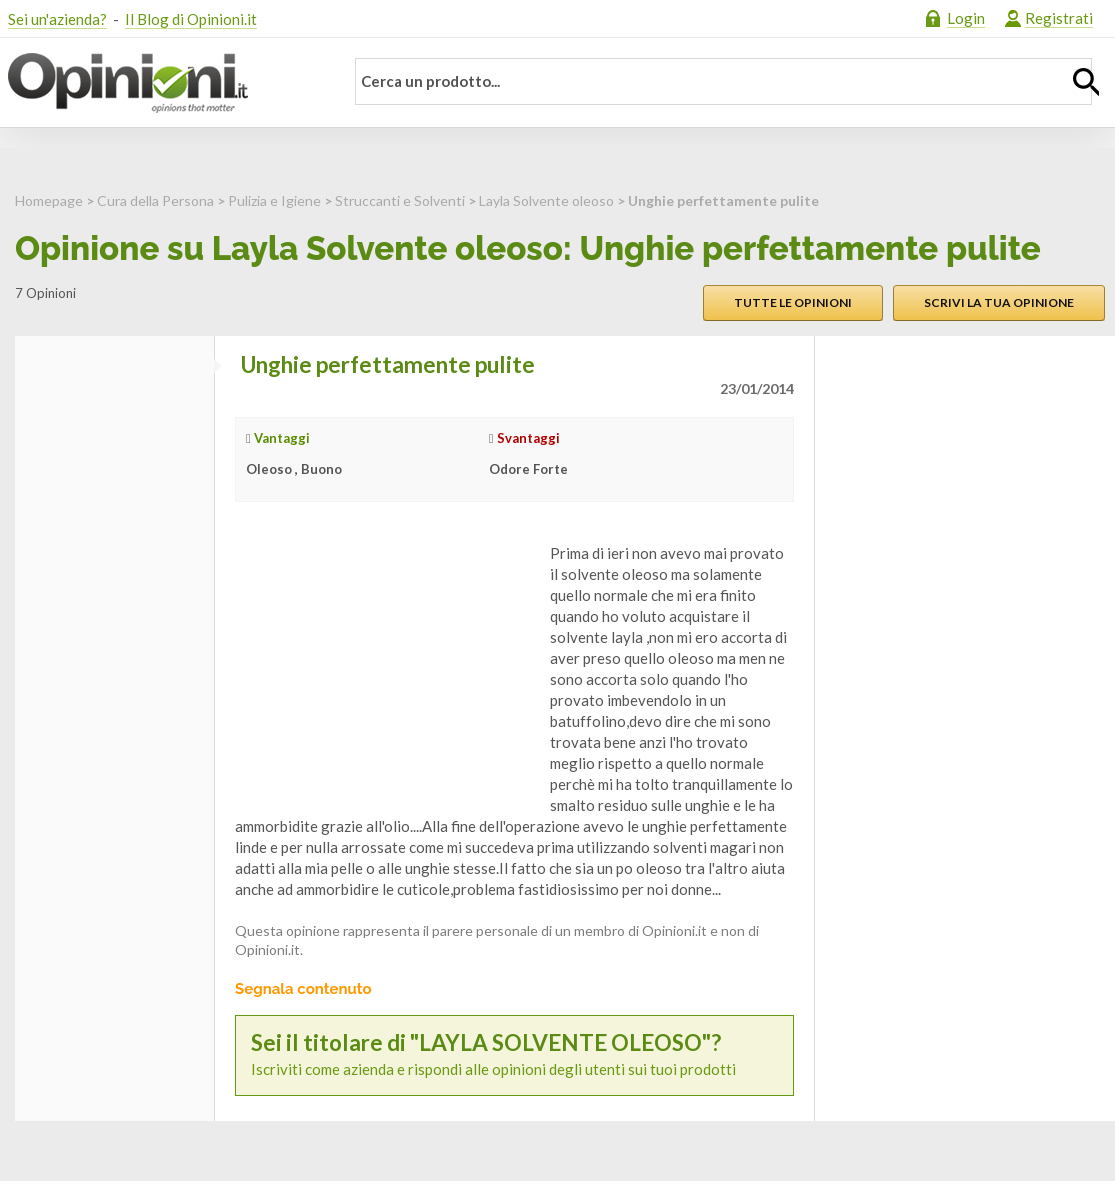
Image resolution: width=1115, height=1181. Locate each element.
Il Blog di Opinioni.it (191, 19)
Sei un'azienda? (57, 19)
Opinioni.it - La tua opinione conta (163, 83)
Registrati (1059, 18)
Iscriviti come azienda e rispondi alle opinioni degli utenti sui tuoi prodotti (514, 1054)
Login (966, 18)
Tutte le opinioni (793, 302)
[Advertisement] (385, 668)
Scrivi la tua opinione (999, 302)
